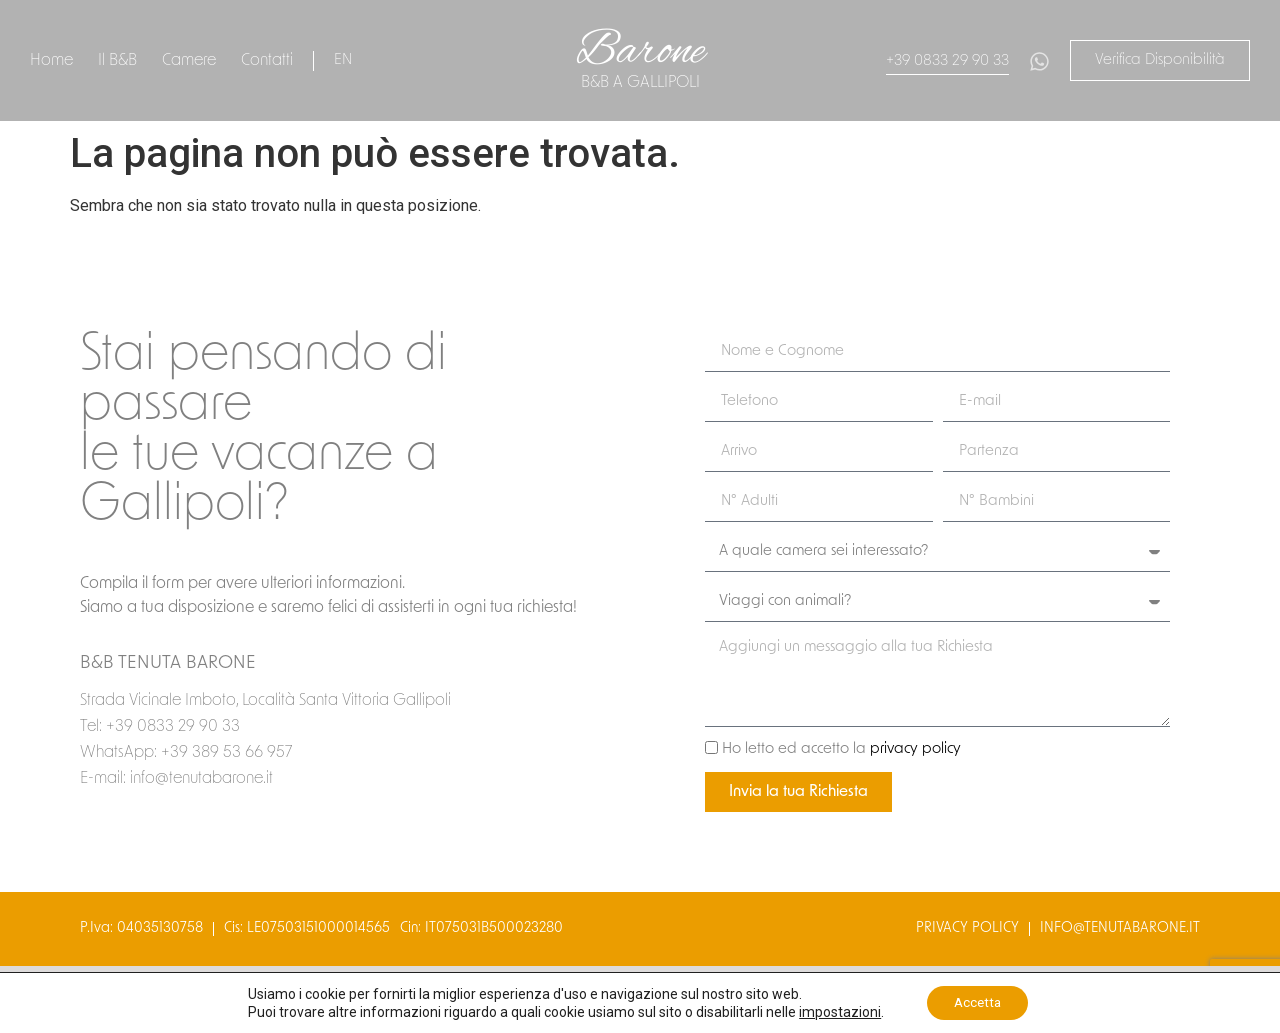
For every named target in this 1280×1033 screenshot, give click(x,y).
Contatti (267, 61)
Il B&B (117, 61)
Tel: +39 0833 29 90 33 (160, 727)
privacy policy (915, 750)
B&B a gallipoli (640, 83)
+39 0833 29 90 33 (947, 61)
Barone (640, 52)
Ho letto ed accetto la (841, 750)
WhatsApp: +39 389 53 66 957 (186, 753)
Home (51, 61)
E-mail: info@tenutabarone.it (176, 779)
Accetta (977, 1002)
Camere (189, 61)
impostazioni (836, 1011)
